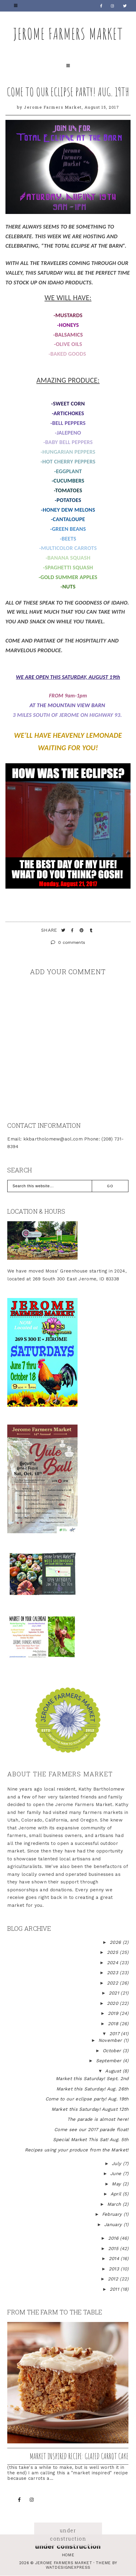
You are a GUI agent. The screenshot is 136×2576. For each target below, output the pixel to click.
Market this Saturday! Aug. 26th (92, 2089)
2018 (114, 2023)
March (115, 2204)
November (111, 2040)
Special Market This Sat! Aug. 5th (91, 2139)
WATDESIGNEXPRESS (68, 2567)
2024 (113, 1962)
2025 (113, 1952)
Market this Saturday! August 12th (90, 2109)
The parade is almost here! (98, 2119)
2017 (115, 2033)
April (117, 2194)
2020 (113, 2003)
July (117, 2163)
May (117, 2184)
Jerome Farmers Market (68, 33)
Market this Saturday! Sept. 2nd (92, 2078)
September (109, 2060)
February (113, 2214)
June (116, 2173)
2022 (113, 1983)
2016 (114, 2238)
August (113, 2071)
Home (68, 2555)
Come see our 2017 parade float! (91, 2129)
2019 (114, 2013)
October (112, 2050)
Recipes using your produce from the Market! (77, 2150)
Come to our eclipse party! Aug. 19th (68, 91)
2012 (114, 2279)
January (113, 2224)
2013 (115, 2269)
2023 (113, 1972)
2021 (115, 1993)
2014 (115, 2258)
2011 (115, 2289)
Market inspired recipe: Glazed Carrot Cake (79, 2456)
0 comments (68, 942)
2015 (114, 2248)
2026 (116, 1942)
